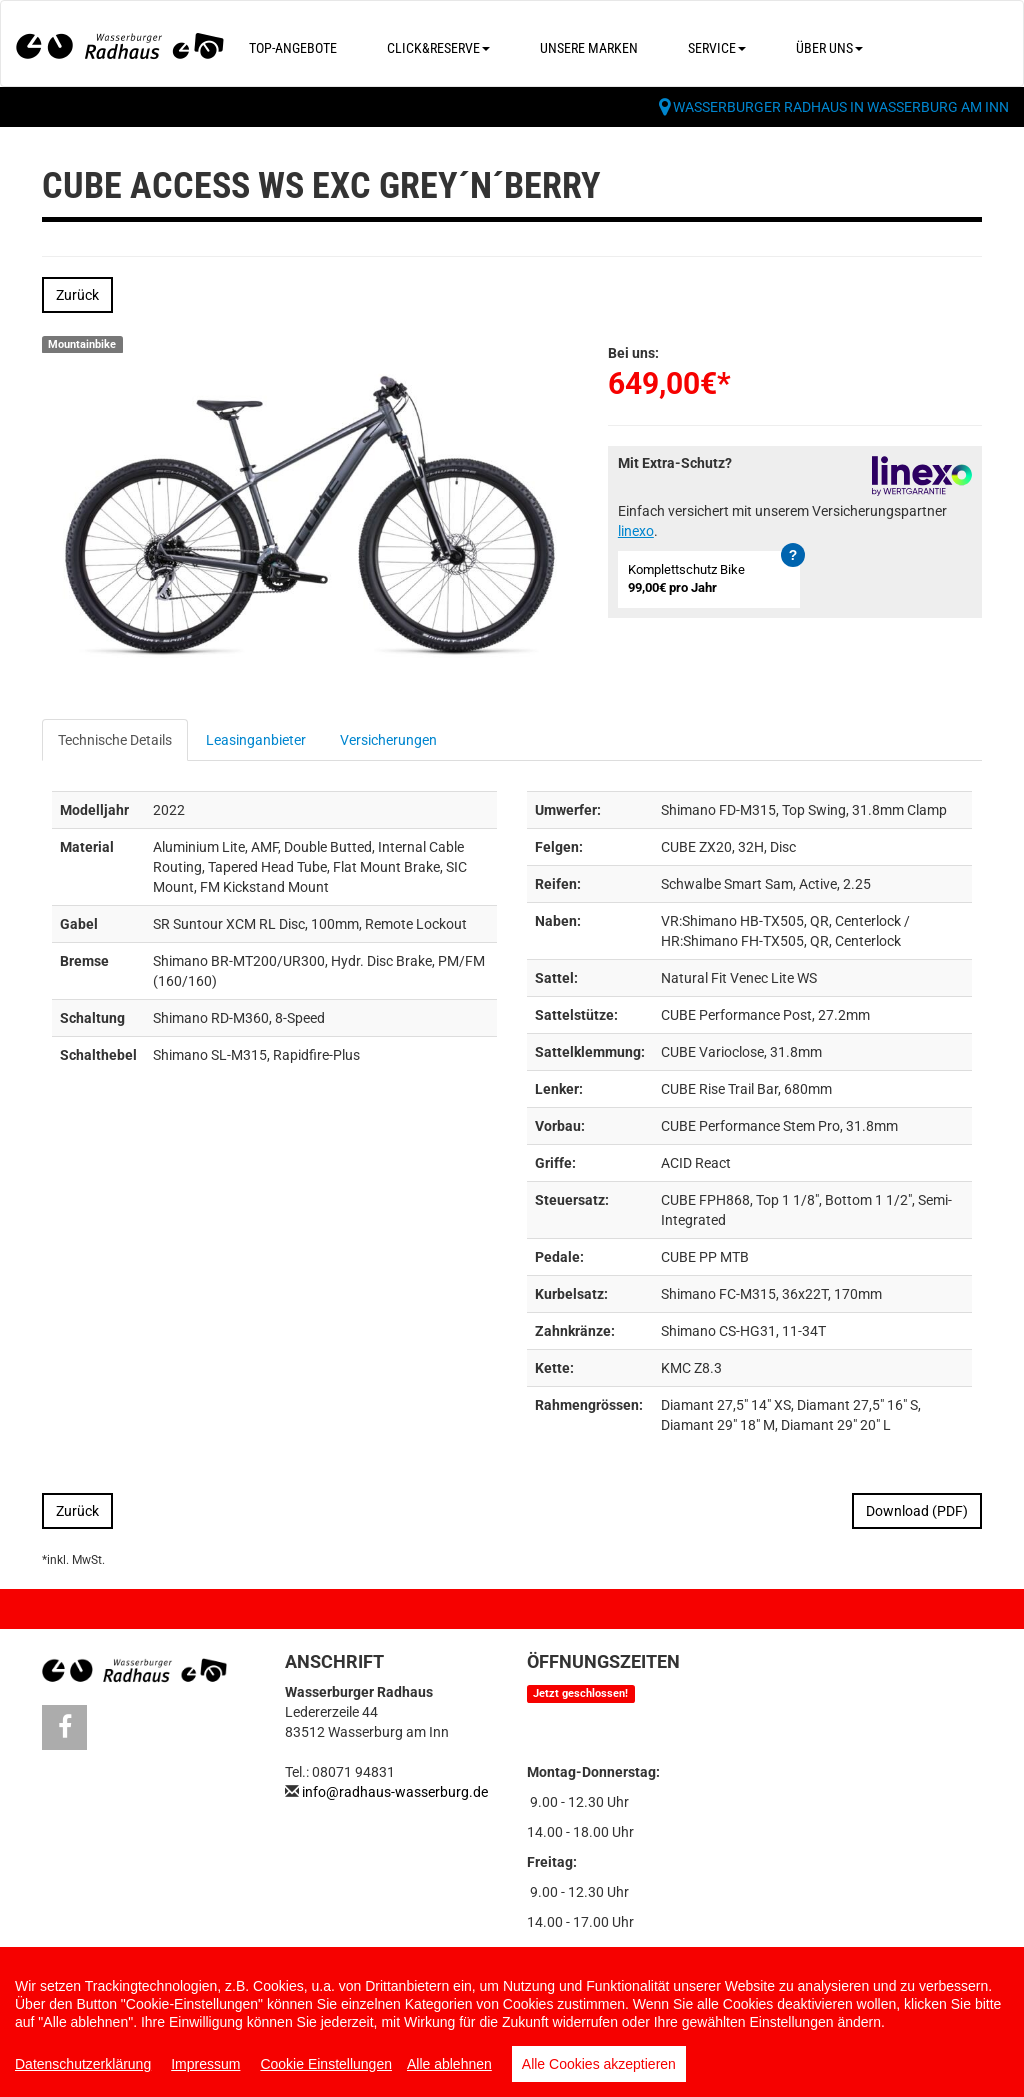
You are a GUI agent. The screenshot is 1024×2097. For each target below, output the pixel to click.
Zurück (77, 295)
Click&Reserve (438, 48)
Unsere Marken (589, 48)
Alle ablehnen (449, 2064)
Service (717, 48)
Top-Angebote (293, 48)
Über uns (829, 48)
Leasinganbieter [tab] (256, 740)
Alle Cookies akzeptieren (599, 2064)
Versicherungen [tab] (388, 740)
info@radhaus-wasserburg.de (395, 1792)
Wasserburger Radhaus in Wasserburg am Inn (841, 107)
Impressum (205, 2064)
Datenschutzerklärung (83, 2064)
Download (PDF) (917, 1511)
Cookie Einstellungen (326, 2064)
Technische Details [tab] (115, 740)
